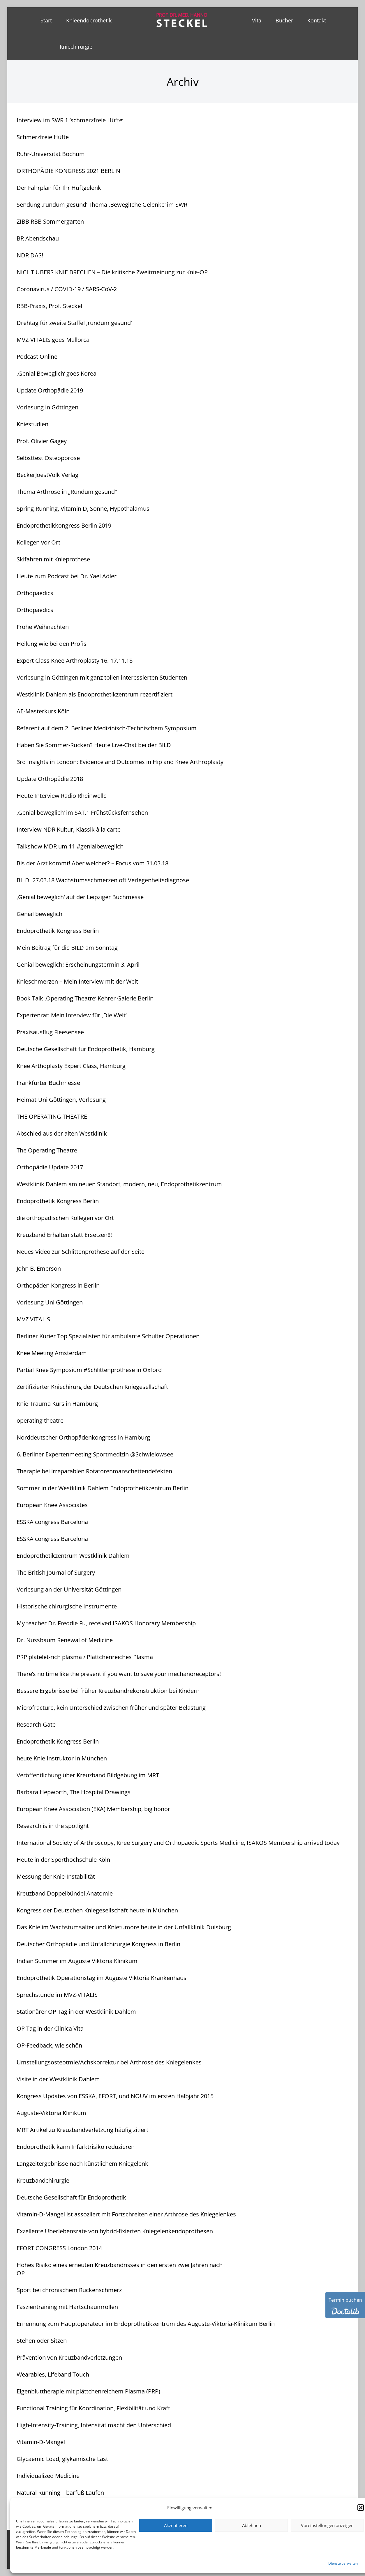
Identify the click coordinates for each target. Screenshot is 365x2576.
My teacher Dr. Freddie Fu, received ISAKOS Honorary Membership (106, 1623)
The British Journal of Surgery (56, 1572)
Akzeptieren (176, 2525)
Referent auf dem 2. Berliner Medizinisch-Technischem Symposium (107, 728)
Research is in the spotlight (53, 1826)
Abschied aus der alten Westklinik (62, 1133)
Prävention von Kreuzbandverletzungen (69, 2357)
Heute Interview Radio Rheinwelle (62, 796)
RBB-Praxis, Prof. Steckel (49, 306)
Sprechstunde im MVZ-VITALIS (57, 1995)
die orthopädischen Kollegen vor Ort (65, 1218)
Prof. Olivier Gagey (42, 441)
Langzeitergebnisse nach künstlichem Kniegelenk (82, 2163)
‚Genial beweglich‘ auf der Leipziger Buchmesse (80, 897)
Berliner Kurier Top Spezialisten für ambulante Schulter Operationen (108, 1336)
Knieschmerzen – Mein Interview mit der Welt (77, 981)
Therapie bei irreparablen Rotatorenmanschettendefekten (94, 1471)
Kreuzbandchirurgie (43, 2180)
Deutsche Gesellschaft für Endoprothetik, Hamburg (86, 1049)
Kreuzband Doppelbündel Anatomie (65, 1893)
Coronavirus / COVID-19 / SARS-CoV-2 (67, 289)
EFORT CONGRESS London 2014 (59, 2248)
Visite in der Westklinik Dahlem (58, 2079)
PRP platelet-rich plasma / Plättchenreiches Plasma (85, 1657)
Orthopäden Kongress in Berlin (58, 1285)
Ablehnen (251, 2525)
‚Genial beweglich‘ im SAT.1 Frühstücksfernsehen (82, 812)
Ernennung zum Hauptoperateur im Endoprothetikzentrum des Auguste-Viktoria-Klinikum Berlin (146, 2324)
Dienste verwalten (343, 2563)
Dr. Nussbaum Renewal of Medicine (65, 1640)
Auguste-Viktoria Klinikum (51, 2113)
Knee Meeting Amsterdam (52, 1353)
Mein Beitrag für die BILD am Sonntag (67, 948)
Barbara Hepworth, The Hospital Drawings (74, 1792)
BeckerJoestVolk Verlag (47, 475)
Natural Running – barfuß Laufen (60, 2493)
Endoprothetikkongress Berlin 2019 (64, 525)
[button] (361, 2507)
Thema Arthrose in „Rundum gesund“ (67, 492)
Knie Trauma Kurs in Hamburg (57, 1404)
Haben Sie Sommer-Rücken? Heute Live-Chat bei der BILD (94, 745)
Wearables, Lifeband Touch (53, 2374)
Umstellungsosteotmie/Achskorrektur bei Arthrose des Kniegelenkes (109, 2062)
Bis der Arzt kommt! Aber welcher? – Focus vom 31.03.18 (92, 863)
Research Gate (36, 1724)
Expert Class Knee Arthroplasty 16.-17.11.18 (75, 660)
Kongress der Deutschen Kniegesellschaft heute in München (97, 1910)
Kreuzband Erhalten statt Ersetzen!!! (64, 1235)
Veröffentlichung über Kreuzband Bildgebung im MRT (88, 1775)
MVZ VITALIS (33, 1319)
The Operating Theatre (47, 1150)
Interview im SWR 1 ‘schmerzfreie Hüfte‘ (70, 120)
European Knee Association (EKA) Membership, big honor (93, 1809)
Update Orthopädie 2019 (50, 390)
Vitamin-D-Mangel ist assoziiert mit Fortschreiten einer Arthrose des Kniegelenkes (126, 2214)
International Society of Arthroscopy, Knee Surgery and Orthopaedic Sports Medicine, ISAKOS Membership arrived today (178, 1843)
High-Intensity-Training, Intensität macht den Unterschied (94, 2425)
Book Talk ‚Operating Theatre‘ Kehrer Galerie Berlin (85, 998)
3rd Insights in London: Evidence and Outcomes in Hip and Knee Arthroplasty (120, 762)
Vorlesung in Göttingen (47, 407)
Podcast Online (37, 356)
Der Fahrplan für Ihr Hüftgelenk (59, 188)
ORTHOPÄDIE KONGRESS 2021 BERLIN (68, 171)
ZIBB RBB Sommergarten (50, 221)
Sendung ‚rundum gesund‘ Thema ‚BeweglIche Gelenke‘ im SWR (102, 204)
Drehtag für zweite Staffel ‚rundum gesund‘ (74, 323)
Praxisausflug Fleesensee (50, 1032)
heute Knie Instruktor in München (62, 1758)
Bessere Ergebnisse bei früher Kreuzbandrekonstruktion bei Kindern (108, 1691)
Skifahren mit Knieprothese (53, 559)
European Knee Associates (52, 1505)
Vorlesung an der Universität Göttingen (69, 1589)
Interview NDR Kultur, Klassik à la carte (69, 829)
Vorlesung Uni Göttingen (50, 1302)
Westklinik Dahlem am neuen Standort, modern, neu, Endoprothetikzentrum (119, 1184)
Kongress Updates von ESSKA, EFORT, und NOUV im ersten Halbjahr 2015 (115, 2096)
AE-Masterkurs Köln (43, 711)
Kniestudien (32, 424)
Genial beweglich (39, 914)
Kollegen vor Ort (38, 542)
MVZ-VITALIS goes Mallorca (53, 340)
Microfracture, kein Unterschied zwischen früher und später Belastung (111, 1708)
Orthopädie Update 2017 (50, 1167)
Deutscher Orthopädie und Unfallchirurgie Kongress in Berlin (98, 1944)
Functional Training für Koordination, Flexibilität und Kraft (93, 2408)
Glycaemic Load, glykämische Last (62, 2459)
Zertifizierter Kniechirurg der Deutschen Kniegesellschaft (92, 1387)
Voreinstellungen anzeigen (327, 2525)
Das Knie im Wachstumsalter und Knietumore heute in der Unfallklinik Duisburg (124, 1927)
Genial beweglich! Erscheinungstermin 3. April (78, 964)
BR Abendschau (38, 238)
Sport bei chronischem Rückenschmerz (69, 2290)
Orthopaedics (35, 593)
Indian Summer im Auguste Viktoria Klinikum (77, 1961)
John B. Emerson (39, 1268)
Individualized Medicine (48, 2476)
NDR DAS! (30, 255)
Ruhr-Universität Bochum (51, 154)
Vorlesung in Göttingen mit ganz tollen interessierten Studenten (102, 677)
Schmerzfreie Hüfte (43, 137)
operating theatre (40, 1420)
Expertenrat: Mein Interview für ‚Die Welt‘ (71, 1015)
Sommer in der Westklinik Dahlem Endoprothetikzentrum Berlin (102, 1488)
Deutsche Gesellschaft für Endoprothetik (71, 2197)
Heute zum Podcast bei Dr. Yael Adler (67, 576)
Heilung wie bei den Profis (52, 644)
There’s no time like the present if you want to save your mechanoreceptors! (119, 1674)
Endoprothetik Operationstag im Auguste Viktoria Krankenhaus (101, 1978)
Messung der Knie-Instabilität (56, 1876)
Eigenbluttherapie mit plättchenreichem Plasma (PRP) (88, 2391)
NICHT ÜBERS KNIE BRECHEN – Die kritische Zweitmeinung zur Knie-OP (112, 272)
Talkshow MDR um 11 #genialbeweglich (70, 846)
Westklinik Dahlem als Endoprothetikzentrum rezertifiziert (94, 694)
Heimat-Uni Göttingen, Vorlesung (61, 1100)
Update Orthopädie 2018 (50, 779)
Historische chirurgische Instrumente (67, 1606)
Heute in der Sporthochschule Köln (63, 1860)
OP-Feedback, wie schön (49, 2045)
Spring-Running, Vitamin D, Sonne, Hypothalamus (83, 508)
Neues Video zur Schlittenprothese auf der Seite (80, 1252)
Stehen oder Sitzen (42, 2341)
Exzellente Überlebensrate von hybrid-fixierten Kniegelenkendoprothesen (115, 2231)
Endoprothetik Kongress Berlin (58, 931)
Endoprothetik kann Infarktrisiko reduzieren (76, 2147)
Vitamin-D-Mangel (41, 2442)
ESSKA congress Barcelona (52, 1522)
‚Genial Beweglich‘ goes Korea (56, 373)
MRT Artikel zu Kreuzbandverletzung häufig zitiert (82, 2130)
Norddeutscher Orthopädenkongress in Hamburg (83, 1437)
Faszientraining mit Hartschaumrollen (67, 2307)
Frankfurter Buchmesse (48, 1083)
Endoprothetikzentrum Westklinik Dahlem (73, 1556)
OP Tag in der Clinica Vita (50, 2028)
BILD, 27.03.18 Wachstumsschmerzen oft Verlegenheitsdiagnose (103, 880)
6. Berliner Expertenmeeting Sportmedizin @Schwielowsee (95, 1454)
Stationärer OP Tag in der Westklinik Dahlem (76, 2011)
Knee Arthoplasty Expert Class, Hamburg (71, 1066)
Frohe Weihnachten (43, 627)
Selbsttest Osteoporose (48, 458)
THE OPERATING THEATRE (52, 1116)
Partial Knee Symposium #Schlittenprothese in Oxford (89, 1370)
